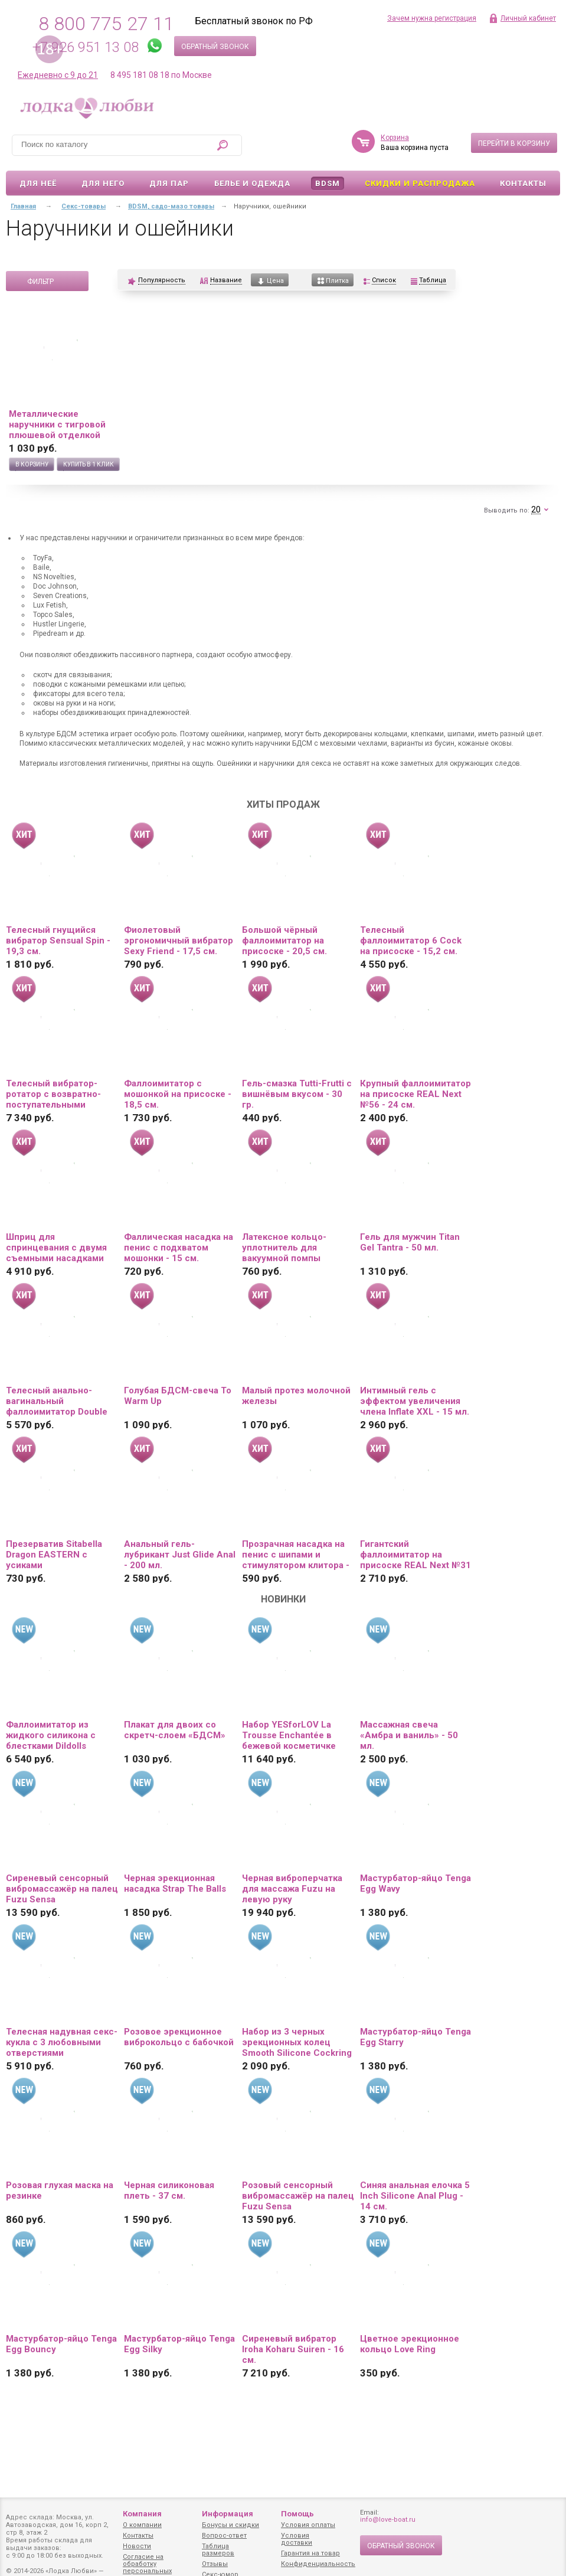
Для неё (38, 183)
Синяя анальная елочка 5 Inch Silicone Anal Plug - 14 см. (415, 2196)
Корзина (395, 137)
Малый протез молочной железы (296, 1395)
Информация (227, 2513)
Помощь (297, 2513)
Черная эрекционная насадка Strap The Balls (175, 1883)
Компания (142, 2513)
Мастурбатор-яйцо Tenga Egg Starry (415, 2037)
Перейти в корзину (514, 143)
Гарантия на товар (310, 2553)
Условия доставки (296, 2539)
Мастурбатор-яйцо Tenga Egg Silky (179, 2344)
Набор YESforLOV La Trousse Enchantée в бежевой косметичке (289, 1735)
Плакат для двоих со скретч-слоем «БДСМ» (174, 1730)
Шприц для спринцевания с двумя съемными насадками (56, 1247)
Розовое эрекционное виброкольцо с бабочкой (179, 2037)
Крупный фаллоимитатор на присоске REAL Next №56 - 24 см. (415, 1094)
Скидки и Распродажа (420, 183)
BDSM (327, 183)
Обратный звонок (215, 47)
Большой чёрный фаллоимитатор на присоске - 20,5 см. (284, 940)
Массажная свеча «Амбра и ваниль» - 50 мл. (409, 1735)
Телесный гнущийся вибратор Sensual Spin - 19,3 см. (58, 940)
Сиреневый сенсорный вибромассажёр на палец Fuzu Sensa (62, 1889)
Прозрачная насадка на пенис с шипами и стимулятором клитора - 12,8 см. (295, 1555)
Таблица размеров (218, 2549)
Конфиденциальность (318, 2564)
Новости (137, 2546)
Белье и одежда (252, 183)
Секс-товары (83, 206)
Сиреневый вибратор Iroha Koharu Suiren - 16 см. (293, 2349)
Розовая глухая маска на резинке (59, 2190)
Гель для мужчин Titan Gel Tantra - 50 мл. (410, 1242)
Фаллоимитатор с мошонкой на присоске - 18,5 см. (177, 1094)
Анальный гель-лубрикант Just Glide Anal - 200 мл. (179, 1555)
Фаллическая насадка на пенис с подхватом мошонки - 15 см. (178, 1247)
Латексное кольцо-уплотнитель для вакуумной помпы (284, 1247)
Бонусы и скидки (230, 2525)
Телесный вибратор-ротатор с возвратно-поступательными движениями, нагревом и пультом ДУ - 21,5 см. (61, 1094)
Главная (23, 206)
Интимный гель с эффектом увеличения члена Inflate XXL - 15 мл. (414, 1401)
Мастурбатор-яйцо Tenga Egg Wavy (415, 1883)
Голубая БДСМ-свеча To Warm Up (177, 1395)
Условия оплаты (308, 2525)
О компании (142, 2525)
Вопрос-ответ (224, 2535)
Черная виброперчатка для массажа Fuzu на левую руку (292, 1889)
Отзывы (215, 2564)
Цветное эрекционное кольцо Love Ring (409, 2344)
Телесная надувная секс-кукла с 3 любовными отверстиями (61, 2042)
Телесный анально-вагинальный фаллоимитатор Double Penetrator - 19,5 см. (56, 1401)
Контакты (523, 183)
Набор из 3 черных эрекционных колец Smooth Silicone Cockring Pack (297, 2042)
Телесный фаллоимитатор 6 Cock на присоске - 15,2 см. (411, 940)
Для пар (169, 183)
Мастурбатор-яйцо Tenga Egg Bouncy (61, 2344)
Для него (103, 183)
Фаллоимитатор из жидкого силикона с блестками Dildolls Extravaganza (51, 1735)
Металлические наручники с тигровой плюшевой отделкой (57, 424)
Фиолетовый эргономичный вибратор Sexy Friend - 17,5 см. (178, 940)
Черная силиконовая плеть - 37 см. (169, 2190)
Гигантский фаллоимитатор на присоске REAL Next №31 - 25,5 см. (415, 1555)
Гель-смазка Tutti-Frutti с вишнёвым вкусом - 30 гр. (297, 1094)
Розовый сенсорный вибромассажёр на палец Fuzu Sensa (298, 2196)
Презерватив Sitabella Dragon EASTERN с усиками (54, 1555)
